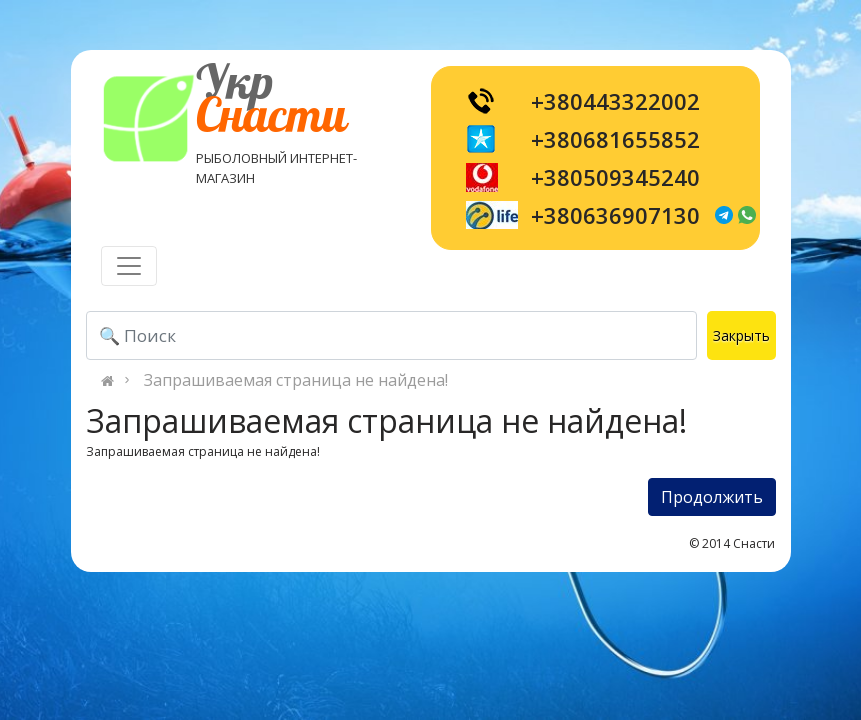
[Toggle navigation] (129, 266)
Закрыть (741, 335)
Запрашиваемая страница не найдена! (296, 380)
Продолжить (712, 497)
